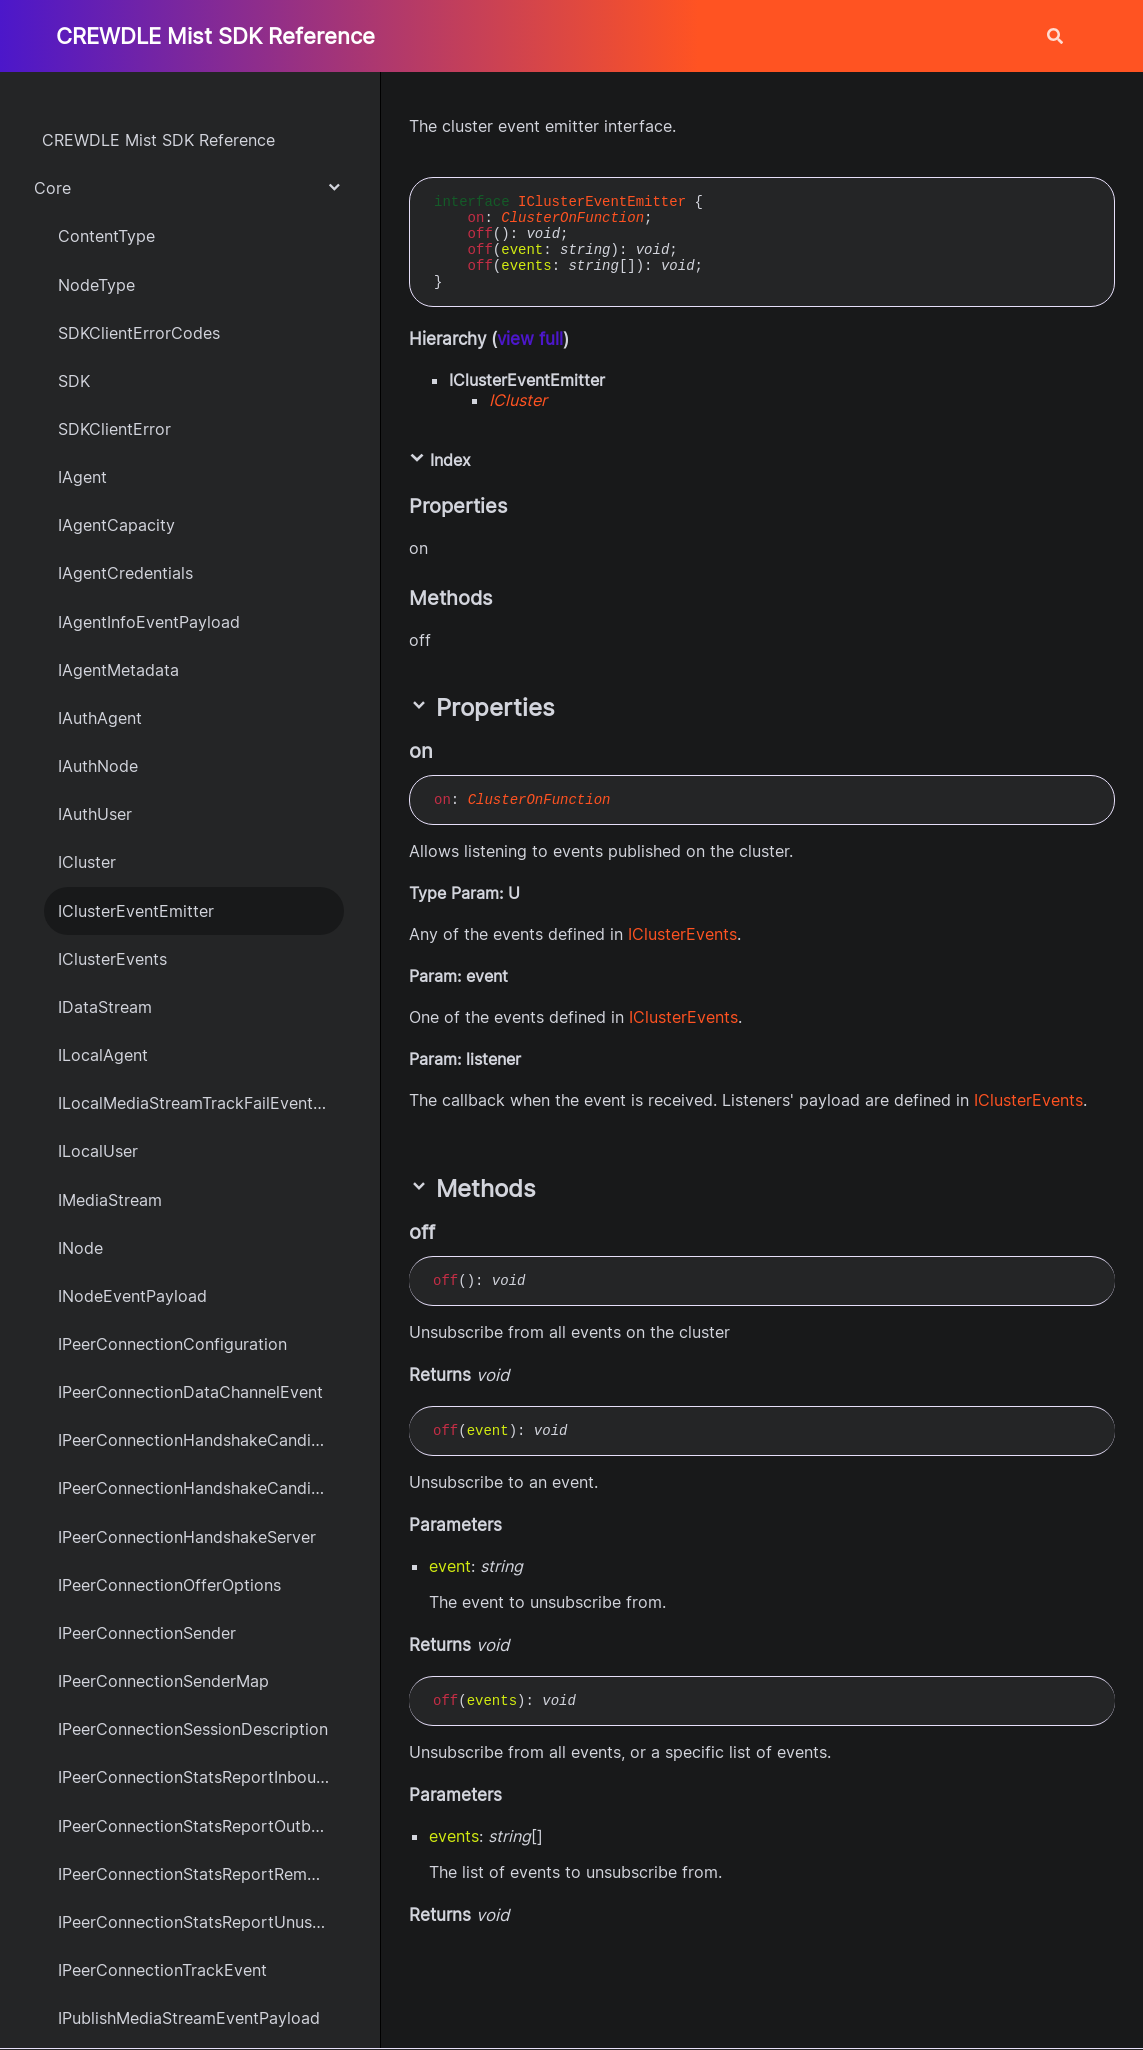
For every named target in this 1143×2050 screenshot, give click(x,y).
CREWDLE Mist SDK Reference (215, 36)
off (480, 234)
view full (530, 339)
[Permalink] (451, 751)
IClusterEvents (682, 934)
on (476, 218)
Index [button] (440, 460)
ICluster (518, 400)
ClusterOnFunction (572, 218)
